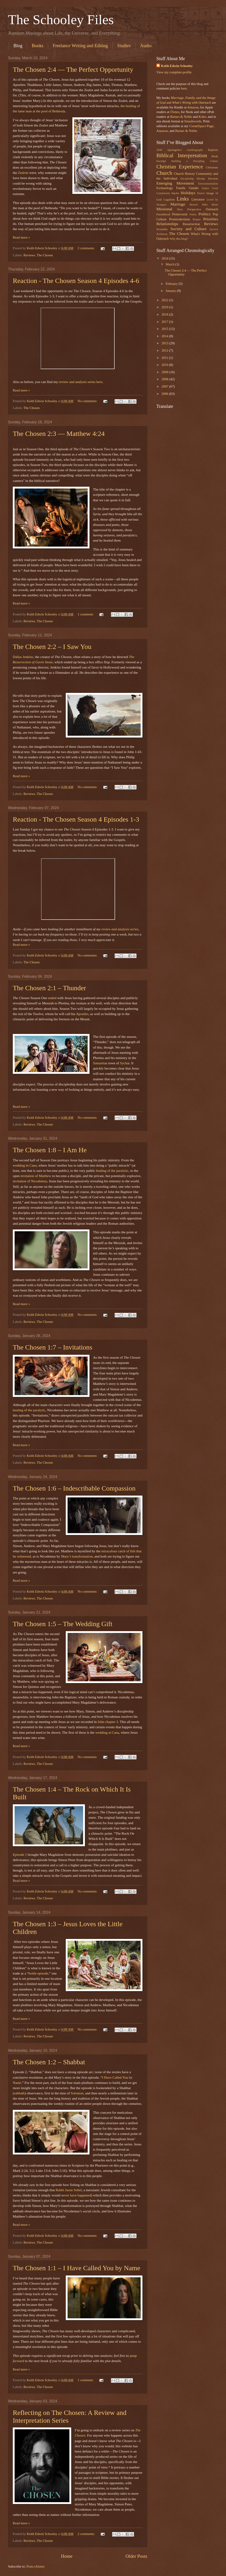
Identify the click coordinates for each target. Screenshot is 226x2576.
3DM (159, 150)
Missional (164, 209)
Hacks (175, 193)
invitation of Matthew (36, 1176)
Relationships (167, 223)
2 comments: (87, 248)
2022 (165, 300)
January (171, 291)
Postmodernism (179, 219)
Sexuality (162, 229)
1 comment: (86, 614)
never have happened (76, 2195)
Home (66, 2556)
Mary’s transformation (76, 1556)
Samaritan (100, 1063)
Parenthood (163, 214)
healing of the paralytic (112, 1170)
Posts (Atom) (35, 2566)
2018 (165, 314)
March (170, 264)
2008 (165, 379)
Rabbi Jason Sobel (69, 2190)
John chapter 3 (107, 1722)
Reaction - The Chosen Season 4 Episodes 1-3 (76, 819)
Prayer (197, 219)
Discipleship (187, 178)
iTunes (174, 112)
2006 (165, 394)
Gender (194, 188)
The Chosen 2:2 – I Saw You (52, 646)
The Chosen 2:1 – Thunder (49, 988)
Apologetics (174, 150)
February (172, 283)
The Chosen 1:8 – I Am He (50, 1150)
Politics (204, 214)
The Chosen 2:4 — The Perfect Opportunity (73, 69)
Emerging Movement (175, 183)
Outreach (212, 209)
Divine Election (207, 178)
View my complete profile (174, 72)
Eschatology (164, 188)
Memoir (193, 204)
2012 (165, 350)
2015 (165, 329)
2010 (165, 365)
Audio (145, 45)
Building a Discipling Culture (194, 161)
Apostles (82, 1014)
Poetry (193, 214)
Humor (201, 193)
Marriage (178, 204)
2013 (165, 343)
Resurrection (191, 224)
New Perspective (189, 209)
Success (214, 229)
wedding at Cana (107, 1732)
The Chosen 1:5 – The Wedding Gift (62, 1623)
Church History (184, 173)
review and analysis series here (80, 382)
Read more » (21, 237)
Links (183, 199)
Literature (198, 199)
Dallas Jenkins (23, 657)
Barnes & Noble (181, 116)
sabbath (19, 2093)
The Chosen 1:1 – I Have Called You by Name (76, 2268)
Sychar (124, 1063)
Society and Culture (189, 228)
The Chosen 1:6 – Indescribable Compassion (74, 1488)
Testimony (162, 234)
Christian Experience (179, 167)
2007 (165, 386)
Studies (124, 45)
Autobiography (195, 150)
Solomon (77, 2093)
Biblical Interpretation (181, 155)
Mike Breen (210, 204)
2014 (165, 336)
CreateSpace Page (201, 126)
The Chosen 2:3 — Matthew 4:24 (59, 433)
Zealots (23, 173)
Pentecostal (179, 214)
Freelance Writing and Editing (80, 45)
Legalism (169, 199)
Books (37, 45)
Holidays (188, 192)
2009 (165, 372)
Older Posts (136, 2556)
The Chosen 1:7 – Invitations (52, 1347)
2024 (165, 258)
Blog (17, 45)
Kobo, (203, 116)
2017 (165, 322)
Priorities (210, 219)
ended (52, 998)
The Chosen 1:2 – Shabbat (49, 2062)
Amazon (193, 107)
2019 (165, 307)
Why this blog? (179, 238)
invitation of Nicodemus (30, 1181)
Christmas (212, 167)
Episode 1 (20, 1854)
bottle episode (38, 1973)
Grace (205, 188)
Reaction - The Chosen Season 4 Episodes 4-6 (76, 280)
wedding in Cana (25, 1165)
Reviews (29, 255)
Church (164, 173)
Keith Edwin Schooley (177, 66)
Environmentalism (208, 183)
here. (184, 88)
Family (181, 188)
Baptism (213, 150)
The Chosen (45, 255)
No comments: (88, 401)
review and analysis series (119, 929)
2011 (165, 358)
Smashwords (192, 121)
